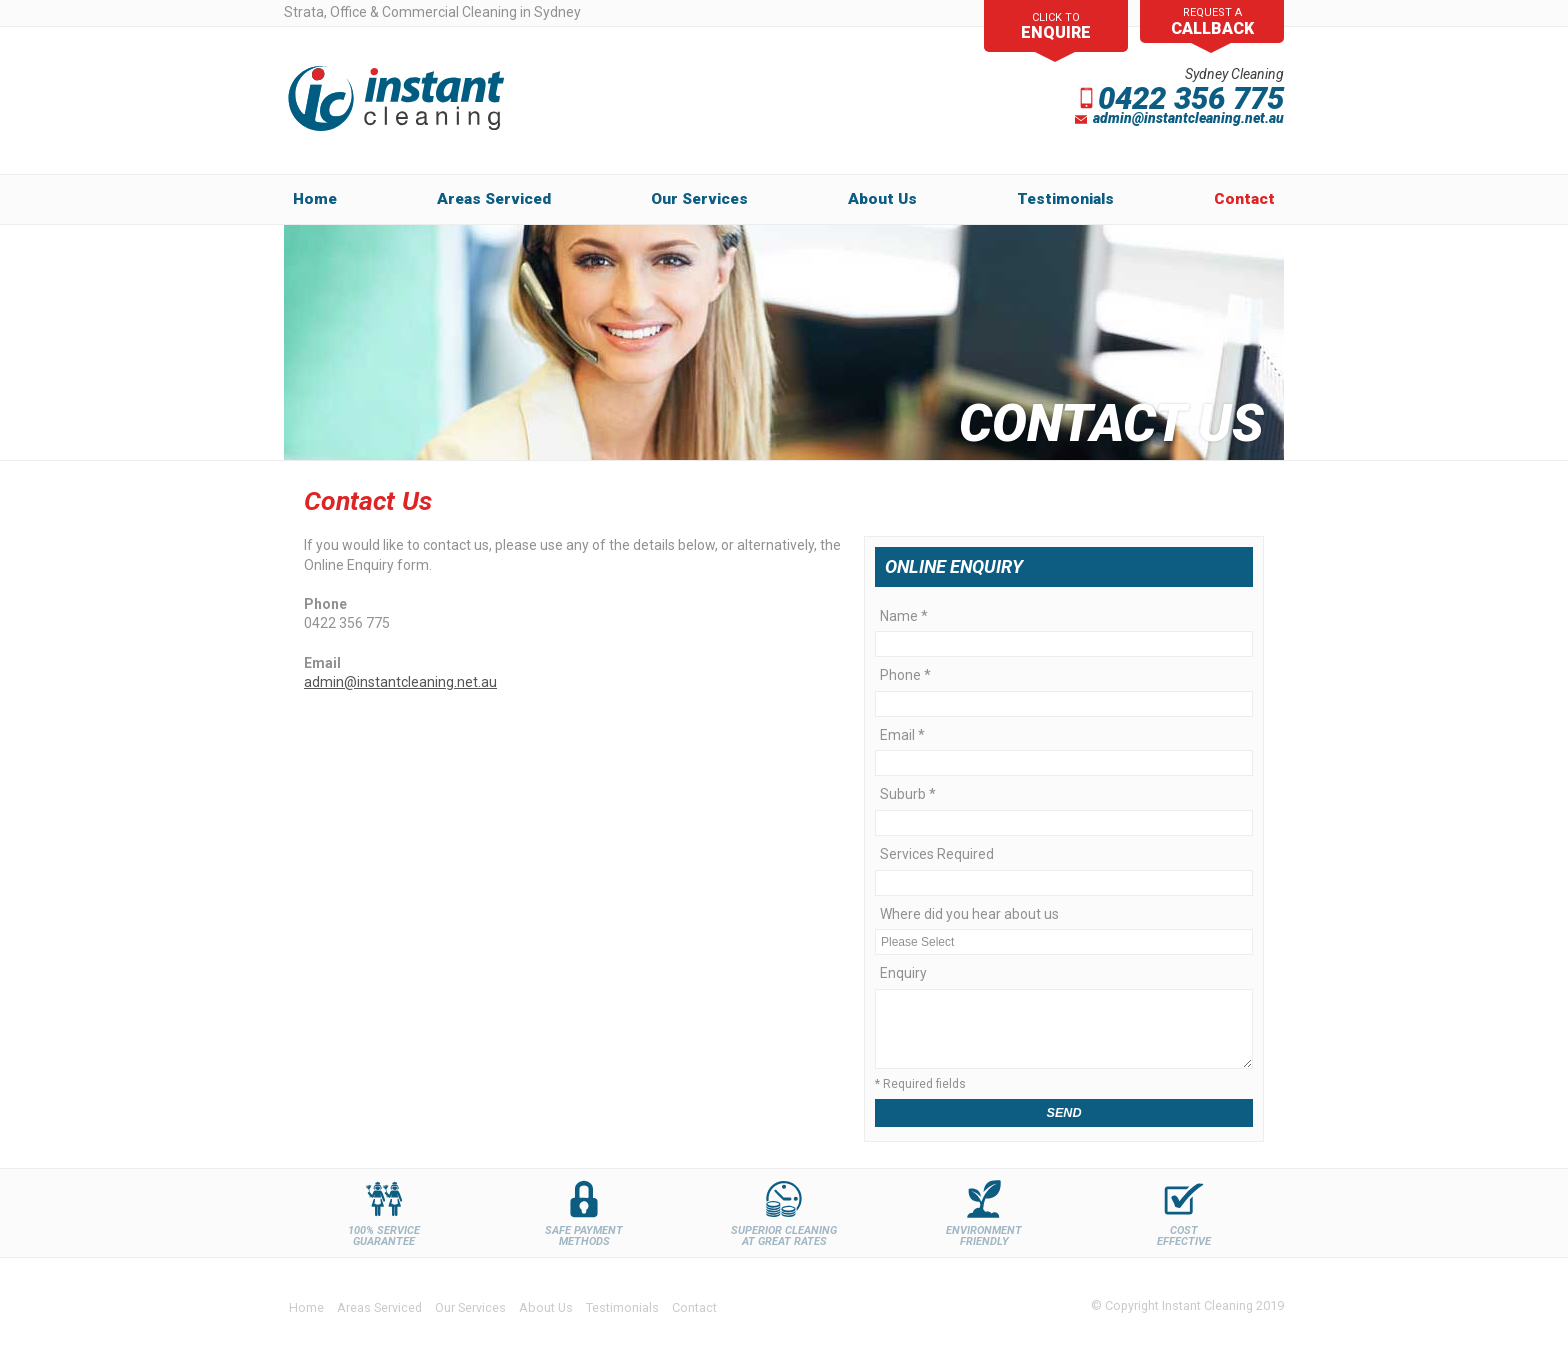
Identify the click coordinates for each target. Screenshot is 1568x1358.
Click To (1056, 25)
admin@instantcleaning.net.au (400, 682)
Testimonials (622, 1307)
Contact (1244, 199)
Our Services (699, 199)
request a (1212, 22)
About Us (546, 1307)
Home (315, 199)
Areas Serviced (494, 199)
